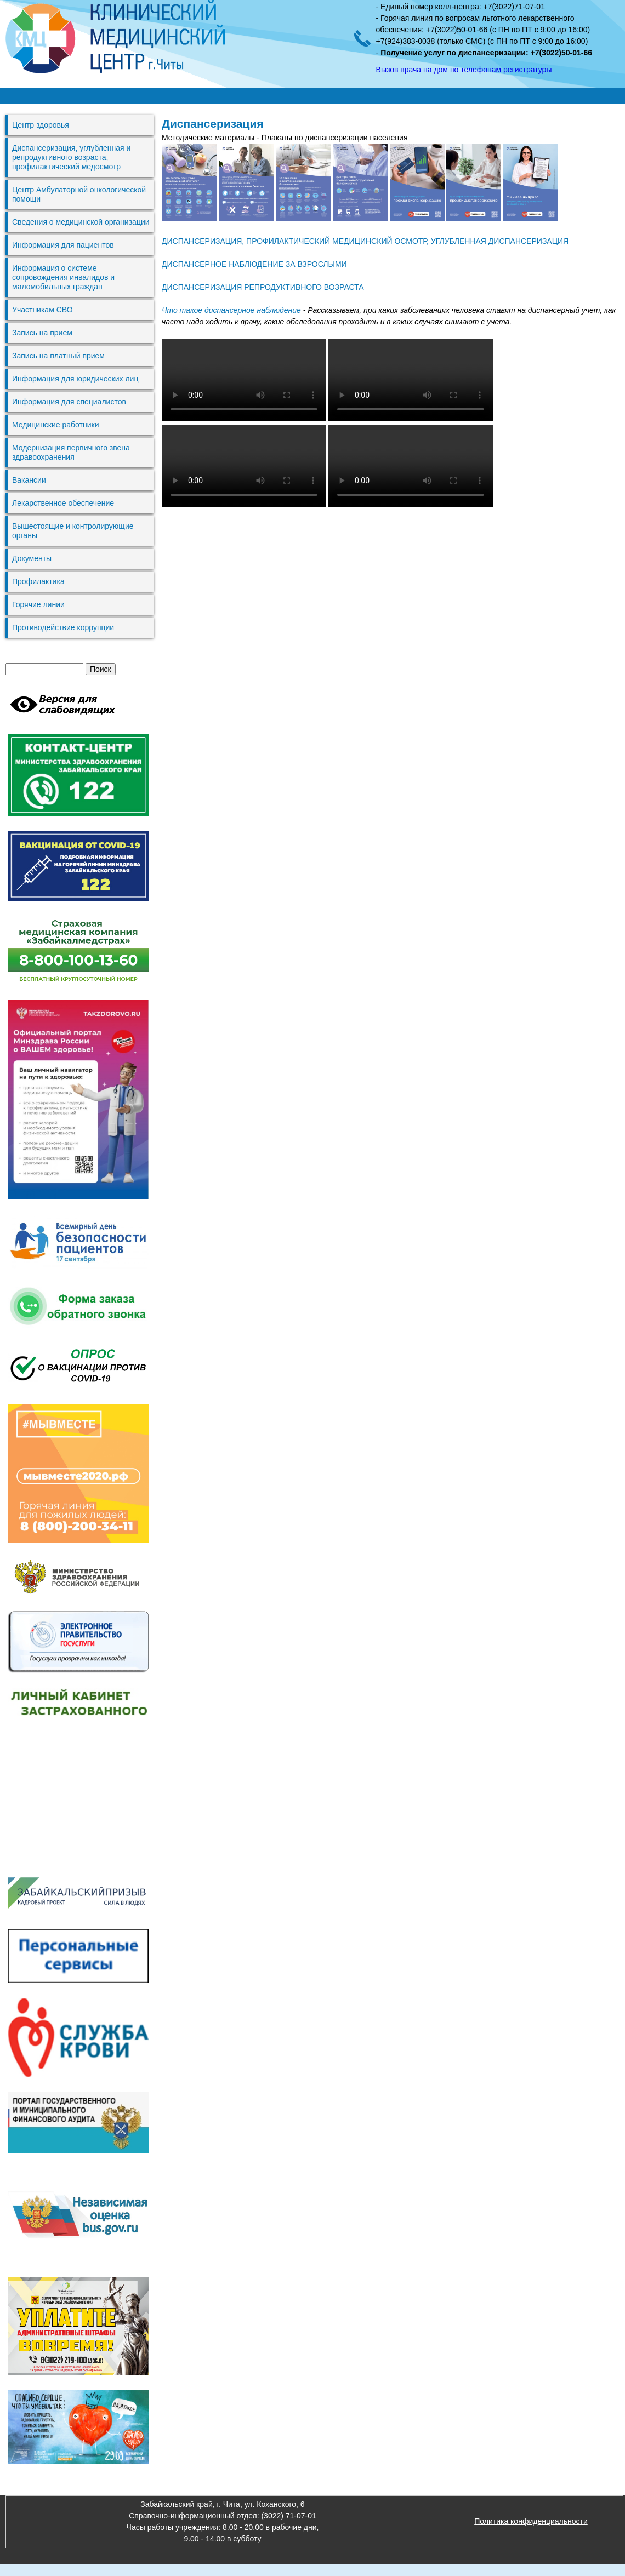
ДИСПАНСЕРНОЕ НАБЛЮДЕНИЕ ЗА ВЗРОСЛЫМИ (254, 264)
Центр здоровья (40, 125)
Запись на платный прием (58, 355)
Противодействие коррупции (63, 627)
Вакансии (29, 480)
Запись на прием (42, 332)
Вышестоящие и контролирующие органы (72, 531)
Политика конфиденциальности (531, 2521)
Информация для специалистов (69, 401)
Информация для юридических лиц (75, 378)
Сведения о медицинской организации (81, 222)
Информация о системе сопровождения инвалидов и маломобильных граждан (63, 277)
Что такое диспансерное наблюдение (231, 310)
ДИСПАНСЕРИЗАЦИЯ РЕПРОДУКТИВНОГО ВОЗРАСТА (263, 287)
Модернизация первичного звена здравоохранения (71, 452)
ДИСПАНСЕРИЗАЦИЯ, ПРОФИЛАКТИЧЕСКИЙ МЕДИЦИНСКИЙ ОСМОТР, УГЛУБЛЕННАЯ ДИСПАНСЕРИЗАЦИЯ (365, 241)
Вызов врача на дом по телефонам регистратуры (464, 69)
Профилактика (38, 581)
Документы (32, 558)
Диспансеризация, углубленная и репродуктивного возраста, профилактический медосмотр (71, 157)
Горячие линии (38, 604)
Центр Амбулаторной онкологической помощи (79, 194)
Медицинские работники (55, 424)
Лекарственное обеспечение (63, 503)
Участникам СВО (42, 309)
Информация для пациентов (63, 245)
